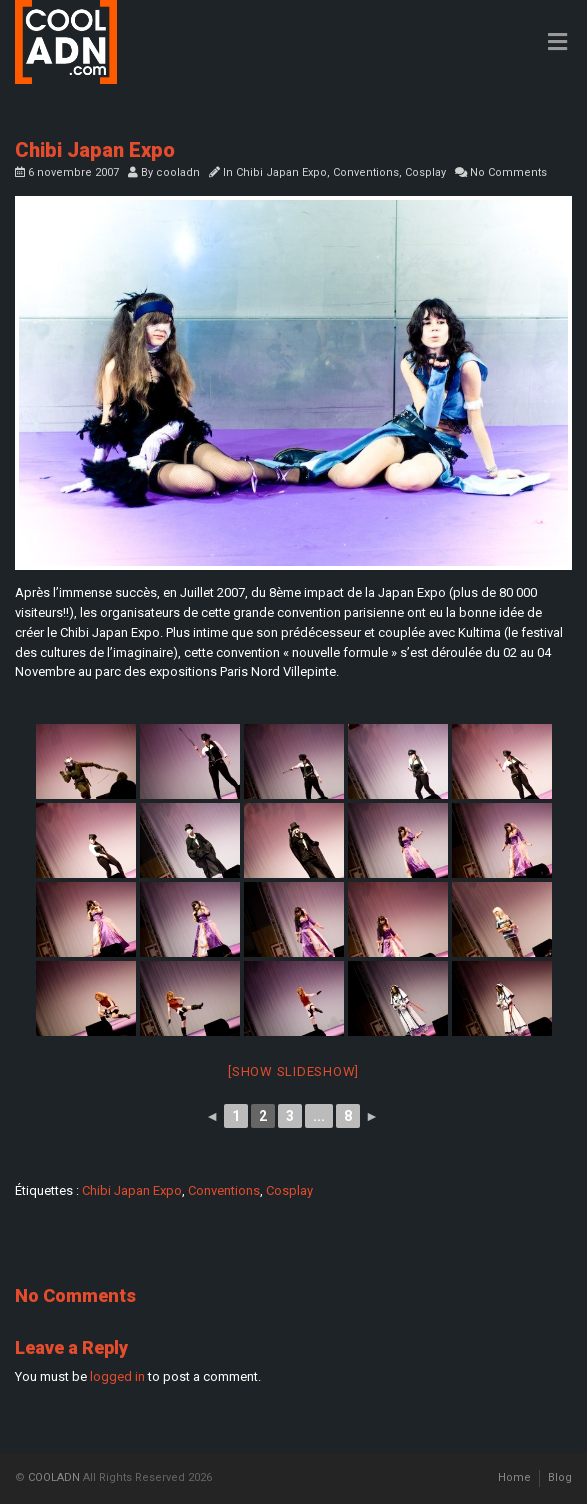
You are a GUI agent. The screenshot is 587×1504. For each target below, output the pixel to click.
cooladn (178, 172)
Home (514, 1477)
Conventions (366, 172)
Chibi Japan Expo (281, 172)
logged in (117, 1376)
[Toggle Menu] (557, 43)
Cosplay (425, 172)
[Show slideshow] (293, 1071)
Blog (560, 1477)
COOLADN (54, 1477)
